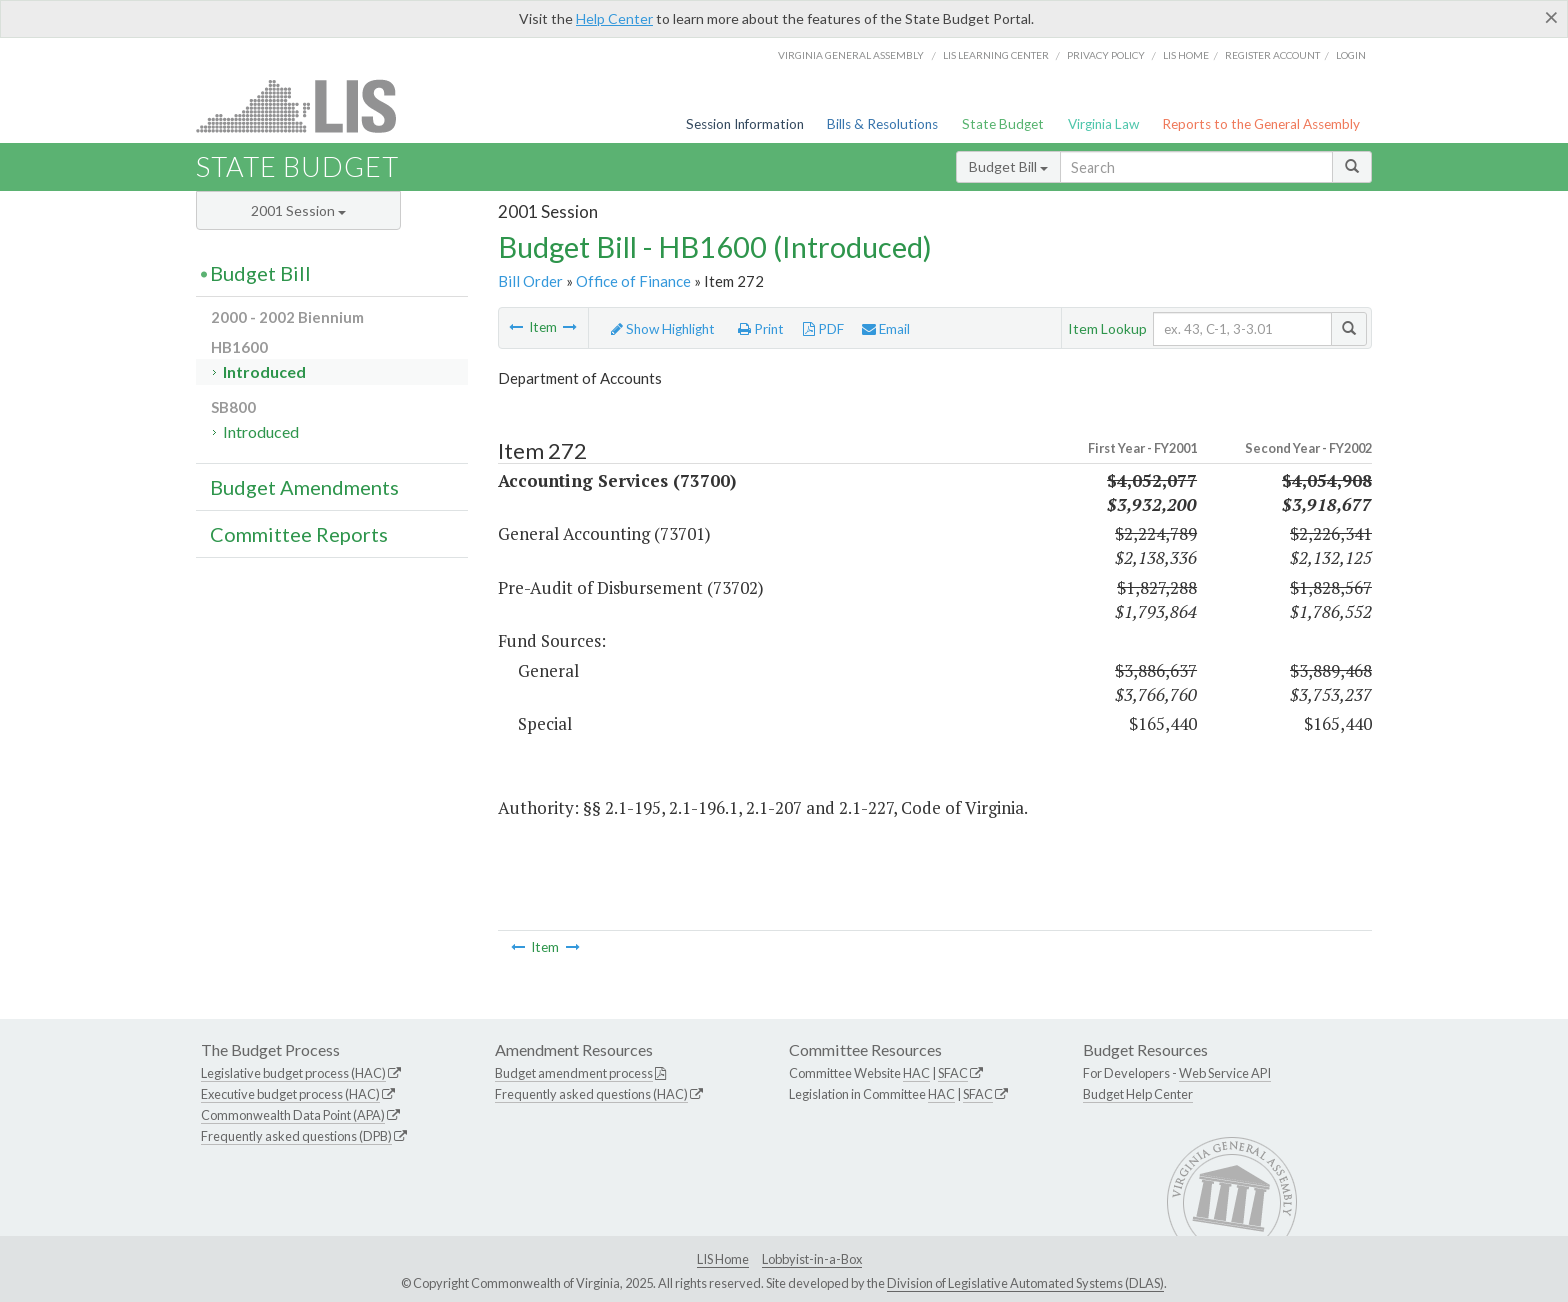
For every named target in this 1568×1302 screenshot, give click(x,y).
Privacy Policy (1106, 55)
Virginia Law (1103, 124)
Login (1351, 55)
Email (886, 329)
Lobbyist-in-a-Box (812, 1259)
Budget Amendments (304, 487)
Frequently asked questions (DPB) (296, 1136)
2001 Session (298, 210)
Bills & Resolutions (882, 124)
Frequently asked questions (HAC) (591, 1094)
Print (761, 329)
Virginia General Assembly (851, 55)
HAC (916, 1073)
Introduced (264, 371)
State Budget (1003, 124)
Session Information (745, 124)
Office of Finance (633, 281)
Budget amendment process (574, 1073)
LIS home (1186, 55)
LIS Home (723, 1259)
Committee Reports (299, 534)
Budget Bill (1008, 166)
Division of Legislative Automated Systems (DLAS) (1025, 1283)
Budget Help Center (1138, 1094)
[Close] (1551, 17)
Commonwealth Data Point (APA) (293, 1115)
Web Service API (1225, 1073)
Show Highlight (663, 329)
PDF (823, 329)
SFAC (953, 1073)
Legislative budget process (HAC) (293, 1073)
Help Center (614, 18)
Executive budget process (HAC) (290, 1094)
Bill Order (530, 281)
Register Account (1272, 55)
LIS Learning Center (996, 55)
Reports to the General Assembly (1261, 124)
